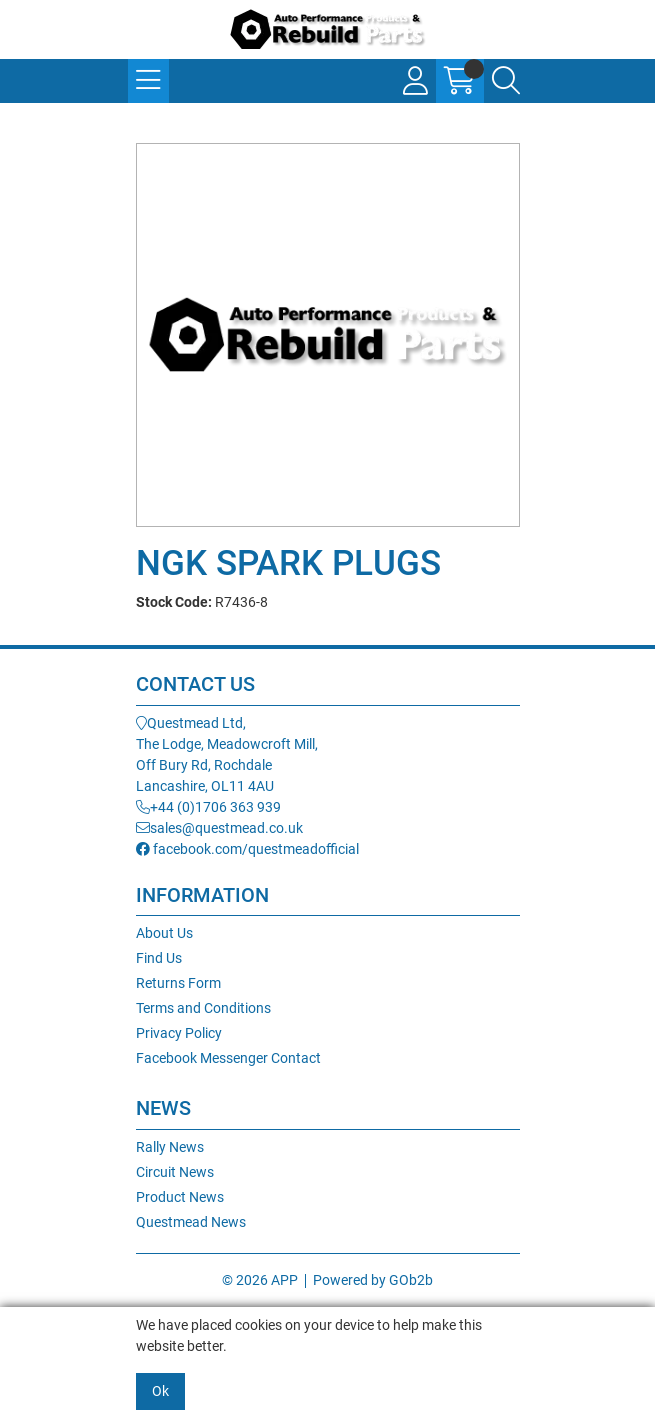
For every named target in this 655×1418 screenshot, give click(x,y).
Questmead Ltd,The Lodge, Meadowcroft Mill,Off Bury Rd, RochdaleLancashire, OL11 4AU (227, 754)
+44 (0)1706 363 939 (208, 807)
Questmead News (191, 1222)
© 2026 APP (260, 1280)
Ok (160, 1391)
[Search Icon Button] (506, 81)
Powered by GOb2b (373, 1280)
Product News (180, 1197)
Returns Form (178, 983)
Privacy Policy (179, 1033)
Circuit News (175, 1172)
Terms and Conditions (203, 1008)
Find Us (159, 958)
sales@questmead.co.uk (219, 828)
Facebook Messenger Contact (228, 1058)
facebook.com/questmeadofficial (247, 849)
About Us (164, 933)
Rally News (170, 1147)
